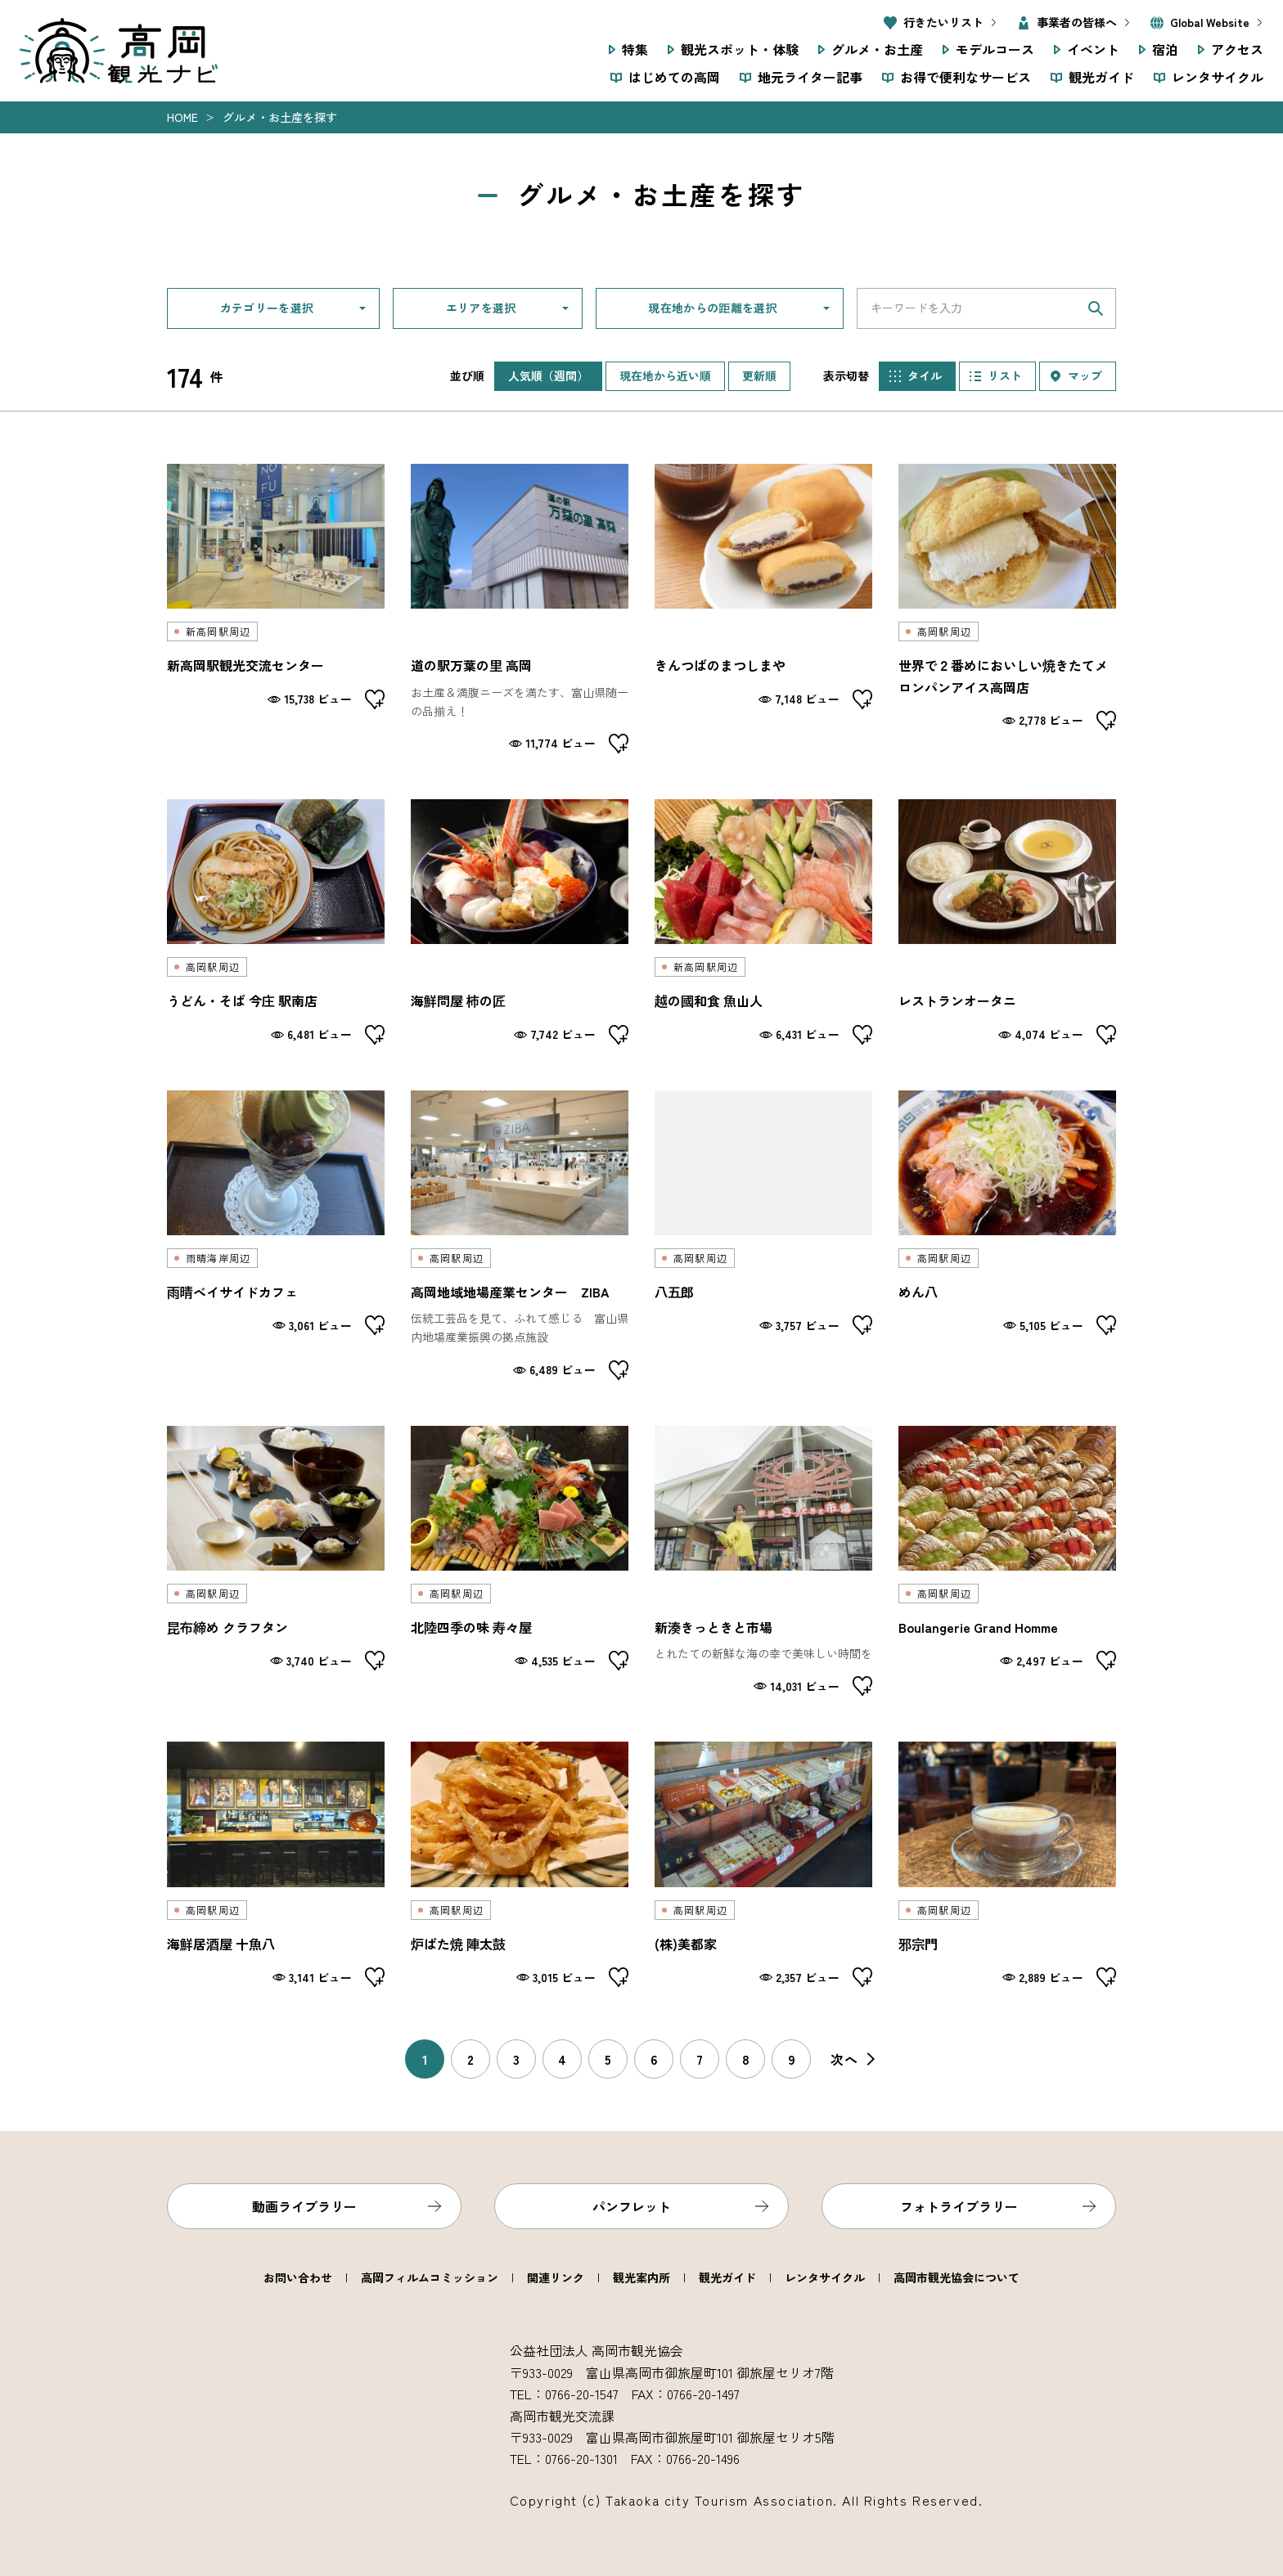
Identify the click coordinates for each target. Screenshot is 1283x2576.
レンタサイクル (1217, 77)
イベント (1093, 49)
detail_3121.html (519, 608)
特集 (635, 49)
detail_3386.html (763, 1561)
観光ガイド (1101, 77)
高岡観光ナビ (119, 50)
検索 (1095, 308)
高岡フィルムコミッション (429, 2277)
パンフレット (631, 2206)
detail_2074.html (276, 1864)
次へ (844, 2059)
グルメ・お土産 (877, 49)
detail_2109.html (276, 608)
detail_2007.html (276, 1235)
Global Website (1209, 22)
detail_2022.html (276, 1561)
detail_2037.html (763, 922)
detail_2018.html (1007, 1561)
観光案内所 (641, 2277)
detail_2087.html (763, 1235)
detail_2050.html (276, 922)
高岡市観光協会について (957, 2277)
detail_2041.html (519, 922)
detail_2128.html (763, 1864)
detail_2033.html (1007, 608)
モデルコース (995, 49)
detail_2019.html (1007, 1864)
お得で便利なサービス (965, 77)
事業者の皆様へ (1077, 22)
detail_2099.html (1007, 1235)
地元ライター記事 (810, 77)
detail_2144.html (763, 608)
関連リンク (555, 2277)
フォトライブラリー (959, 2206)
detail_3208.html (519, 1235)
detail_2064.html (519, 1864)
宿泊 (1165, 49)
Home (182, 117)
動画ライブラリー (304, 2206)
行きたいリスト (943, 22)
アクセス (1237, 49)
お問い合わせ (297, 2277)
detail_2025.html (1007, 922)
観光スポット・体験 (740, 49)
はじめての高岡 (674, 77)
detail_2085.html (519, 1561)
